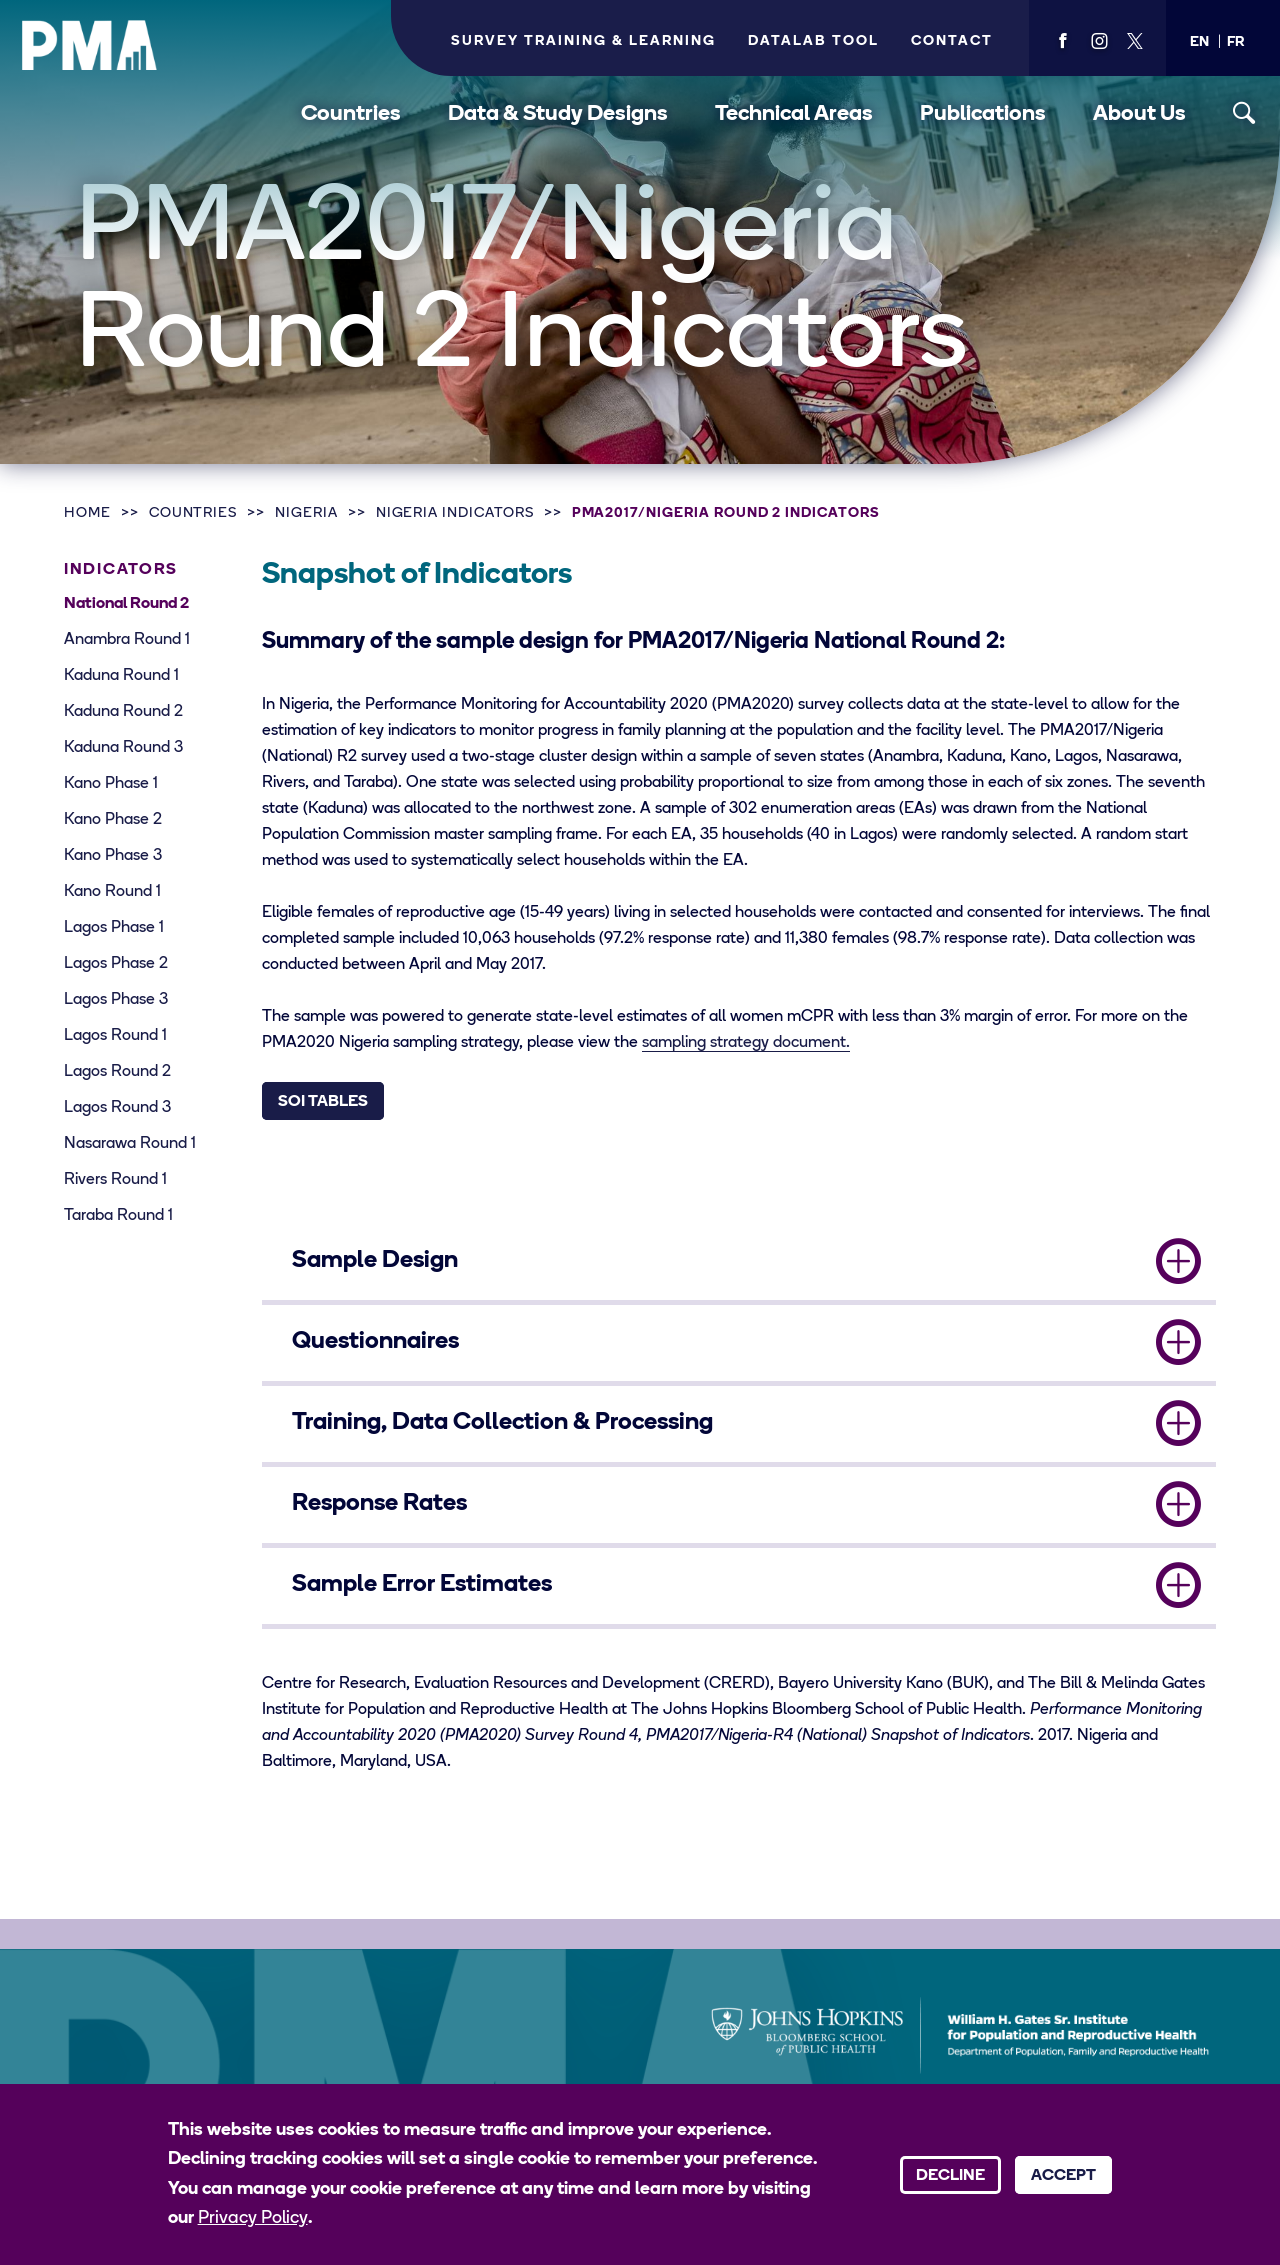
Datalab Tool (813, 41)
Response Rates (379, 1504)
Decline (950, 2176)
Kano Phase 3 (113, 856)
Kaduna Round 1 (121, 676)
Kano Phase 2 (113, 820)
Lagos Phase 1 (114, 928)
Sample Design (375, 1261)
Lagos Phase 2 (116, 964)
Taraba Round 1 (118, 1216)
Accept (1063, 2176)
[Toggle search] (1244, 113)
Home (87, 513)
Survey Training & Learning (583, 41)
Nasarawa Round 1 (130, 1144)
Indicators (121, 570)
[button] (1199, 42)
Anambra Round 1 (127, 640)
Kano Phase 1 (111, 784)
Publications (983, 114)
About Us (1139, 114)
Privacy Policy (253, 2218)
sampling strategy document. (746, 1043)
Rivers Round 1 (115, 1180)
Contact (952, 41)
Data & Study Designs (558, 114)
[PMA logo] (90, 45)
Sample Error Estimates (422, 1585)
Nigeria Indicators (455, 513)
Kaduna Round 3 (123, 748)
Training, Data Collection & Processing (502, 1423)
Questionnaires (375, 1342)
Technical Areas (794, 114)
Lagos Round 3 (117, 1108)
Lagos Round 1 (115, 1036)
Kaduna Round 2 (123, 712)
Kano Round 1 (112, 892)
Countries (351, 114)
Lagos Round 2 (117, 1072)
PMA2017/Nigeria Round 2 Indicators (726, 513)
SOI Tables (323, 1102)
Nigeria (306, 513)
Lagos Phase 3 (116, 1000)
